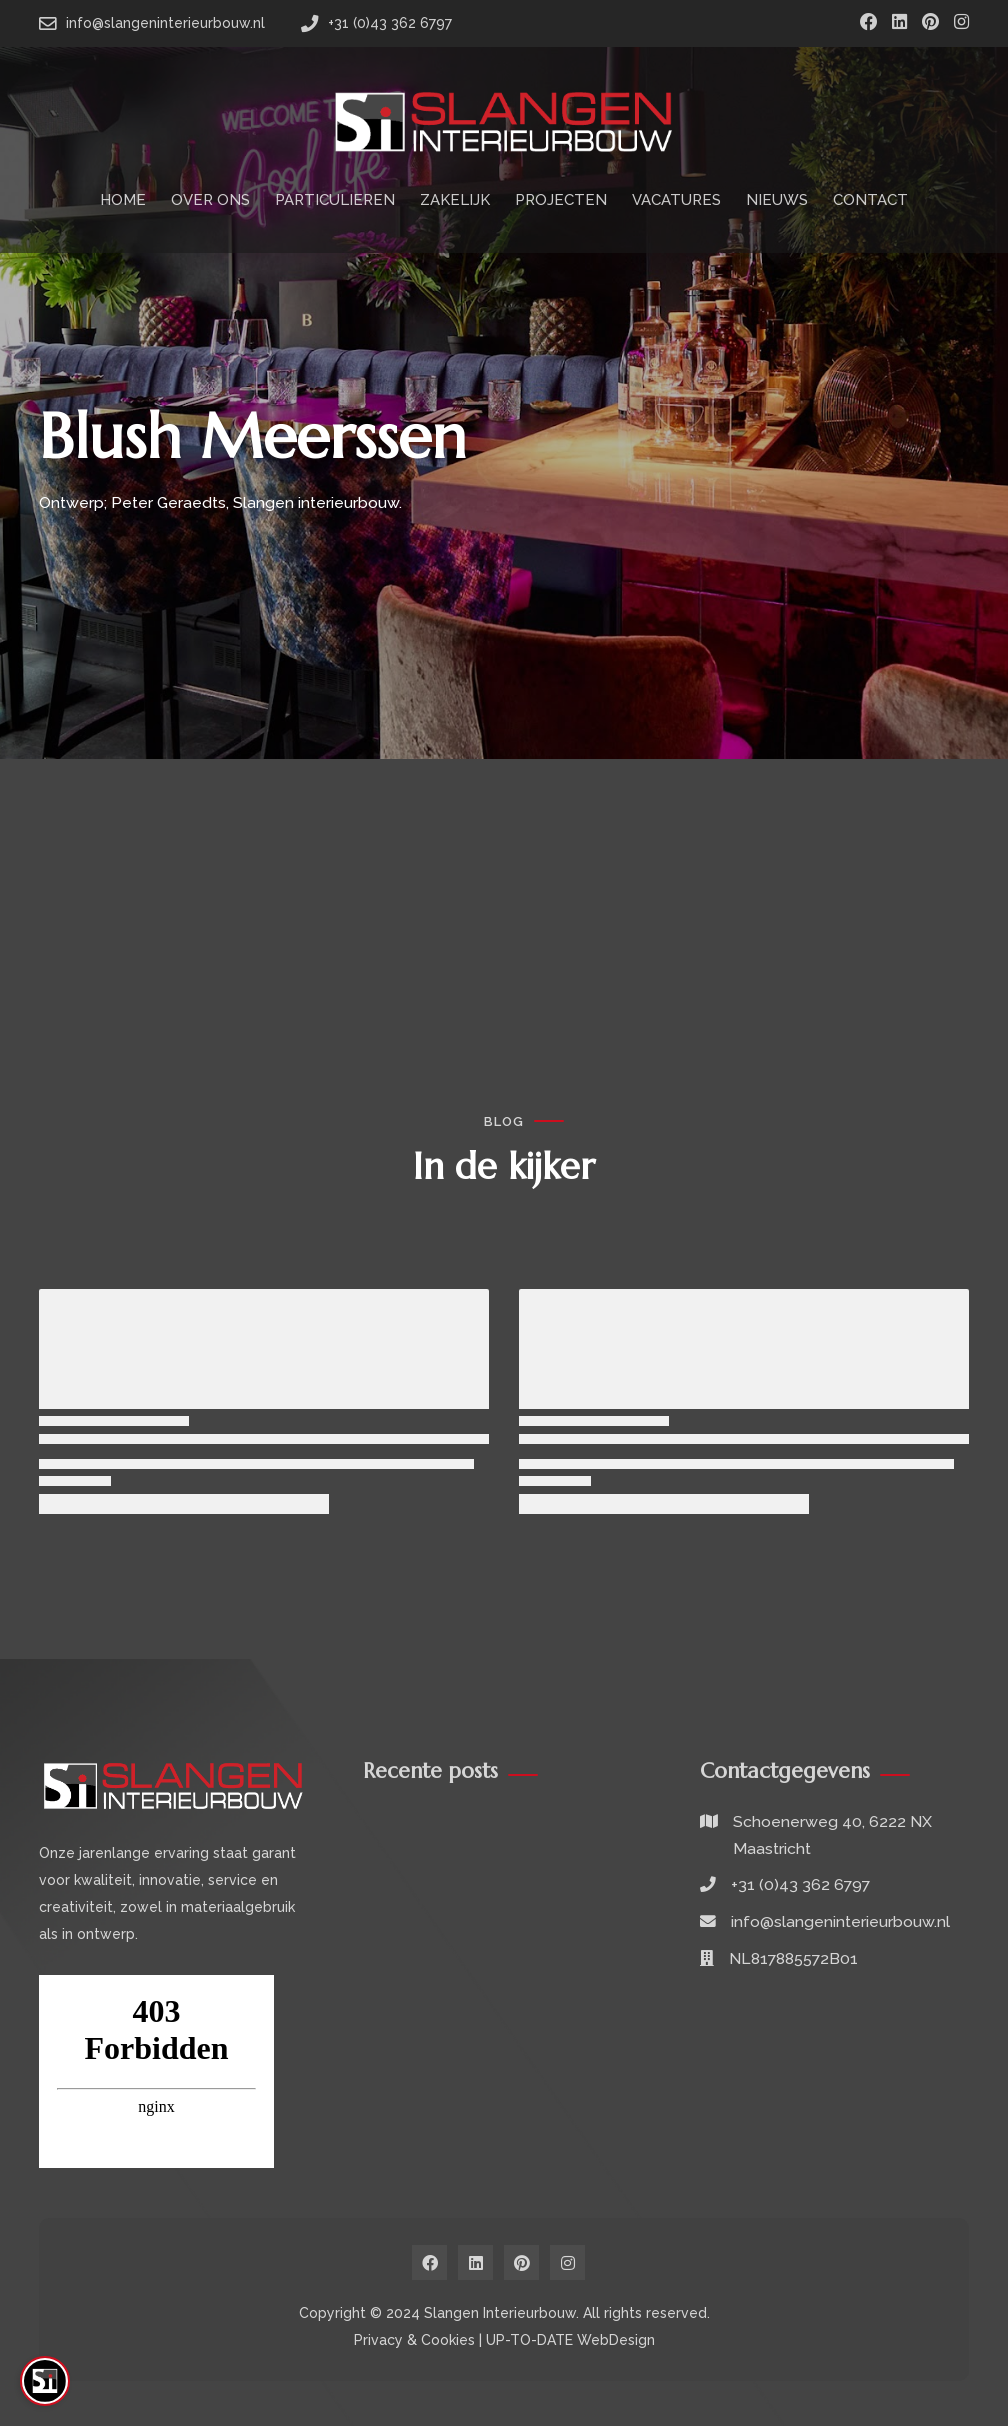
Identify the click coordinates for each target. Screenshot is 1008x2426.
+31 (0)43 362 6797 (800, 1884)
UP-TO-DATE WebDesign (570, 2340)
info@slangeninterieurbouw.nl (840, 1921)
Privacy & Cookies (414, 2340)
